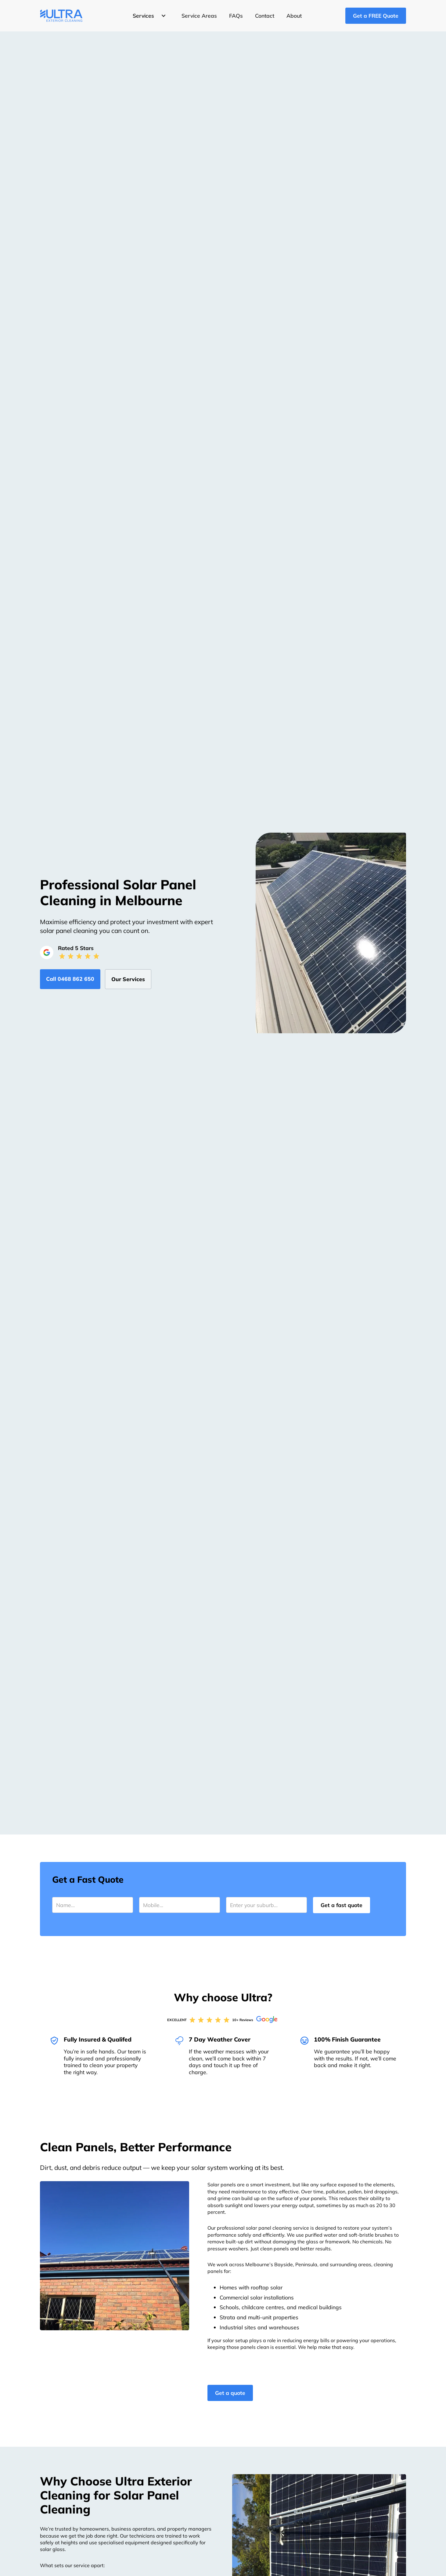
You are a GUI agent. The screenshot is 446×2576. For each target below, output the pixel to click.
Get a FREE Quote (375, 15)
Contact (264, 15)
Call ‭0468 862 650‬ (70, 978)
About (294, 15)
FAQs (236, 15)
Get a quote (230, 2392)
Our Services (128, 979)
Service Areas (199, 15)
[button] (148, 15)
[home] (61, 15)
